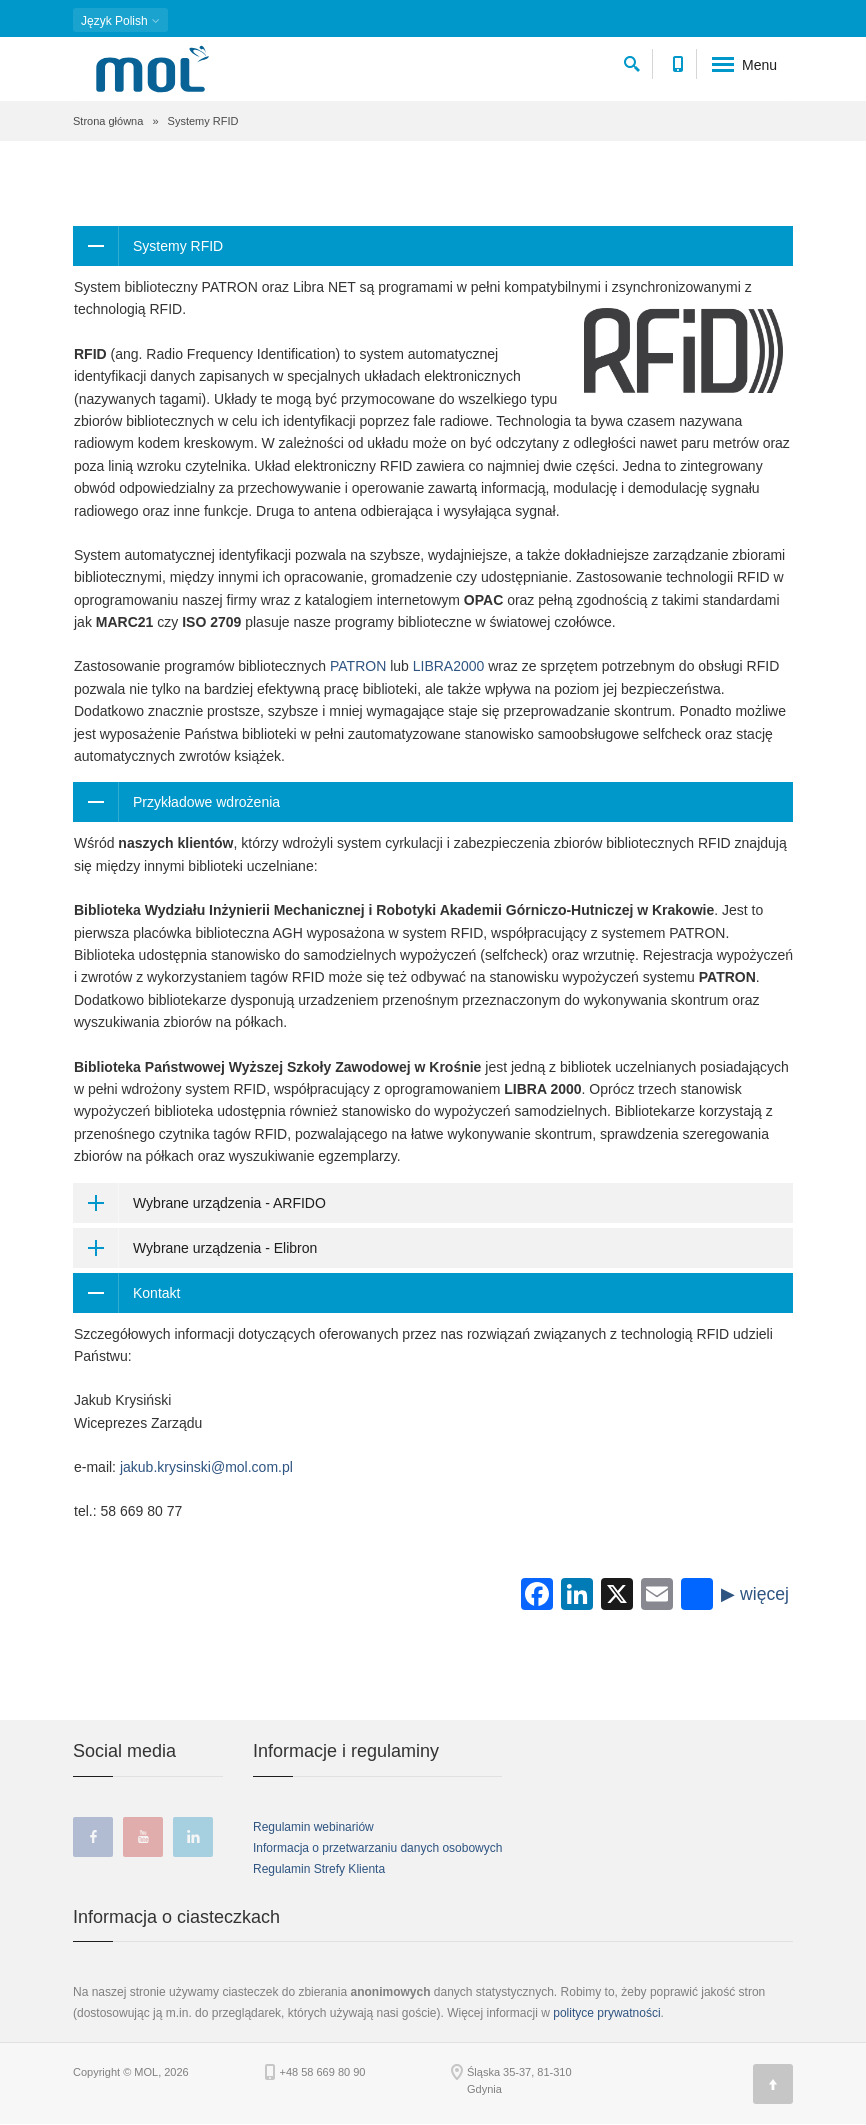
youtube (143, 1837)
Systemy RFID (178, 246)
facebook (93, 1837)
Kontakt (156, 1293)
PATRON (358, 666)
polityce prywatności (606, 2013)
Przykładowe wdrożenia (206, 802)
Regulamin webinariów (313, 1827)
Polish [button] (120, 21)
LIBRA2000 (449, 666)
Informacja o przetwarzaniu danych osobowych (377, 1848)
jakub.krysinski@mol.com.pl (206, 1467)
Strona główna (108, 121)
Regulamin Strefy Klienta (319, 1869)
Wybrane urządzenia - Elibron (225, 1248)
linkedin (193, 1837)
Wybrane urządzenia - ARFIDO (229, 1203)
